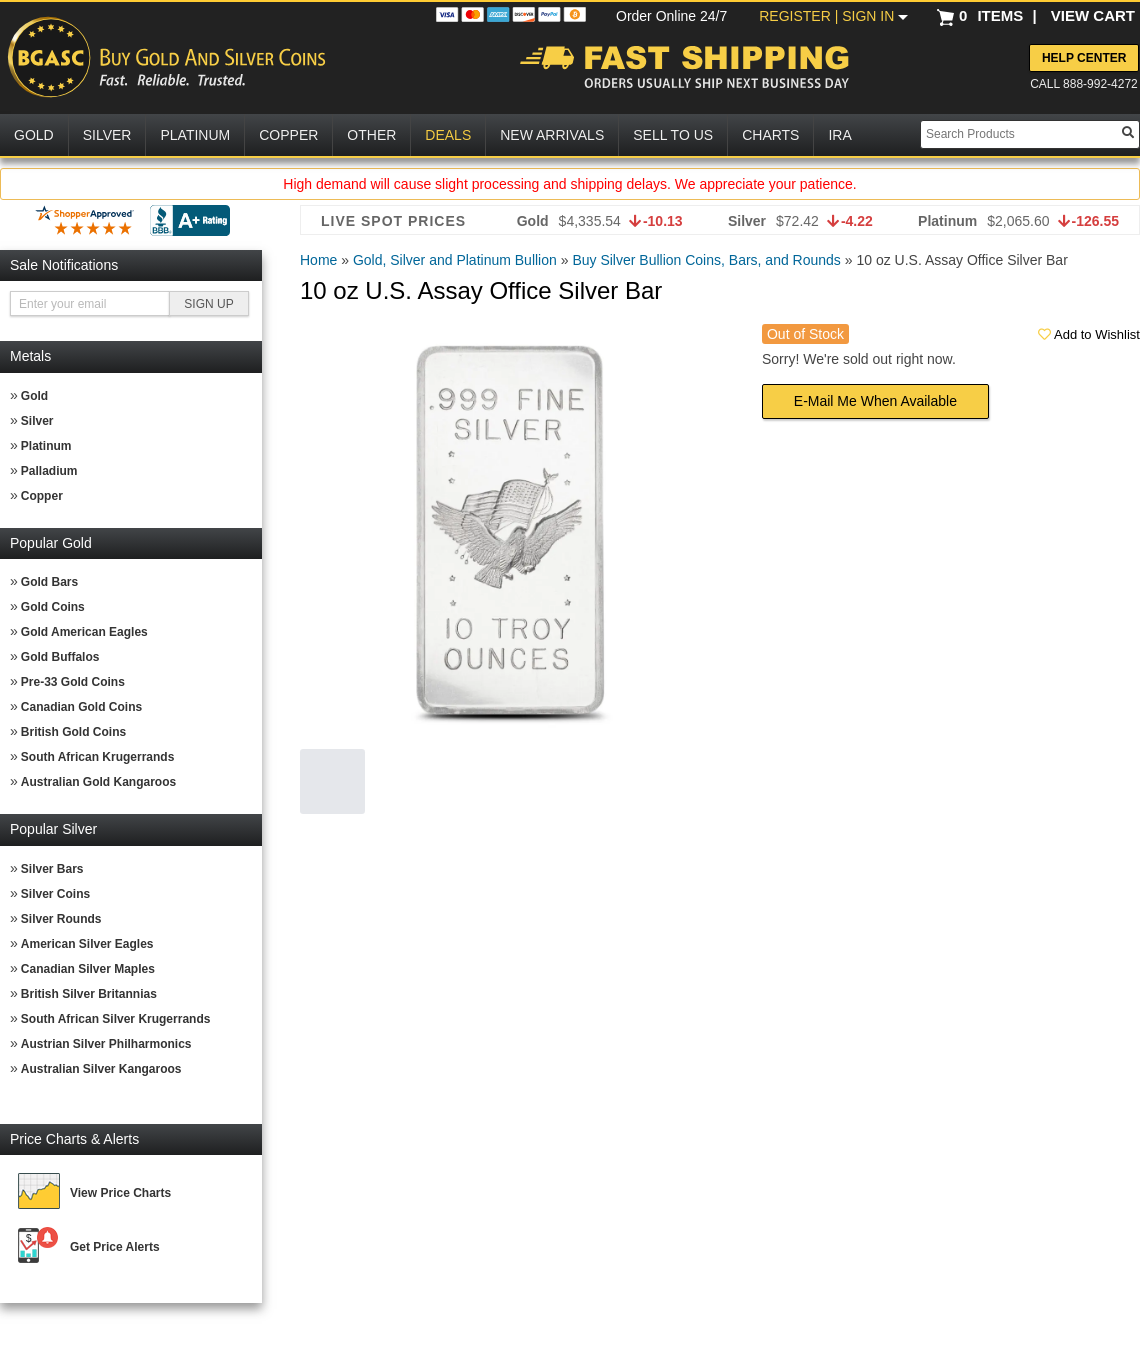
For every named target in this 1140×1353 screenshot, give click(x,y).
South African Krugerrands (98, 757)
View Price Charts (120, 1193)
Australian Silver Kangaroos (101, 1069)
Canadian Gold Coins (81, 707)
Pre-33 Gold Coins (73, 682)
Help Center (1084, 58)
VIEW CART (1093, 15)
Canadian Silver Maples (88, 969)
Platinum (46, 446)
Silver (37, 421)
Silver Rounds (61, 919)
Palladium (49, 471)
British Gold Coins (73, 732)
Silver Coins (55, 894)
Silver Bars (52, 869)
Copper (42, 496)
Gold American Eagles (84, 632)
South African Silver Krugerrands (116, 1019)
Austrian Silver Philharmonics (106, 1044)
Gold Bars (49, 582)
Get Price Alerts (115, 1247)
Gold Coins (53, 607)
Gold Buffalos (60, 657)
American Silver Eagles (87, 944)
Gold (34, 396)
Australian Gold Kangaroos (98, 782)
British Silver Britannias (89, 994)
